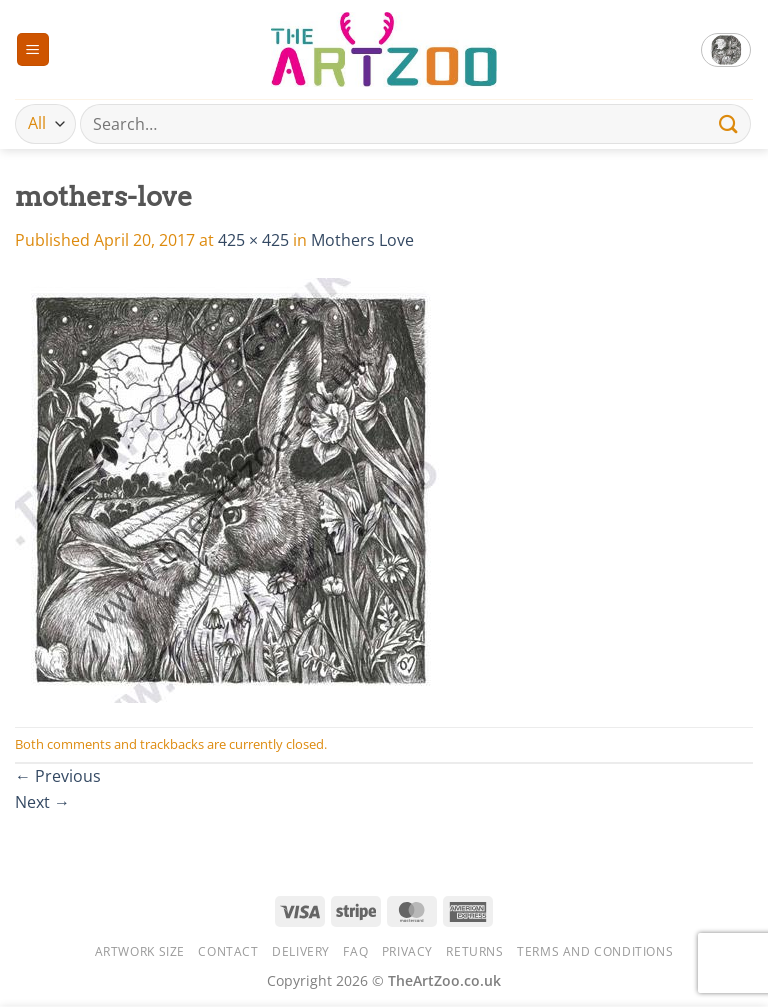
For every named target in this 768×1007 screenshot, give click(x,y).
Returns (474, 951)
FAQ (355, 951)
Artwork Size (140, 951)
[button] (33, 49)
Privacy (407, 951)
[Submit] (729, 123)
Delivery (301, 951)
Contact (228, 951)
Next (42, 802)
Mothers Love (362, 240)
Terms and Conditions (595, 951)
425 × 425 (253, 240)
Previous (58, 776)
